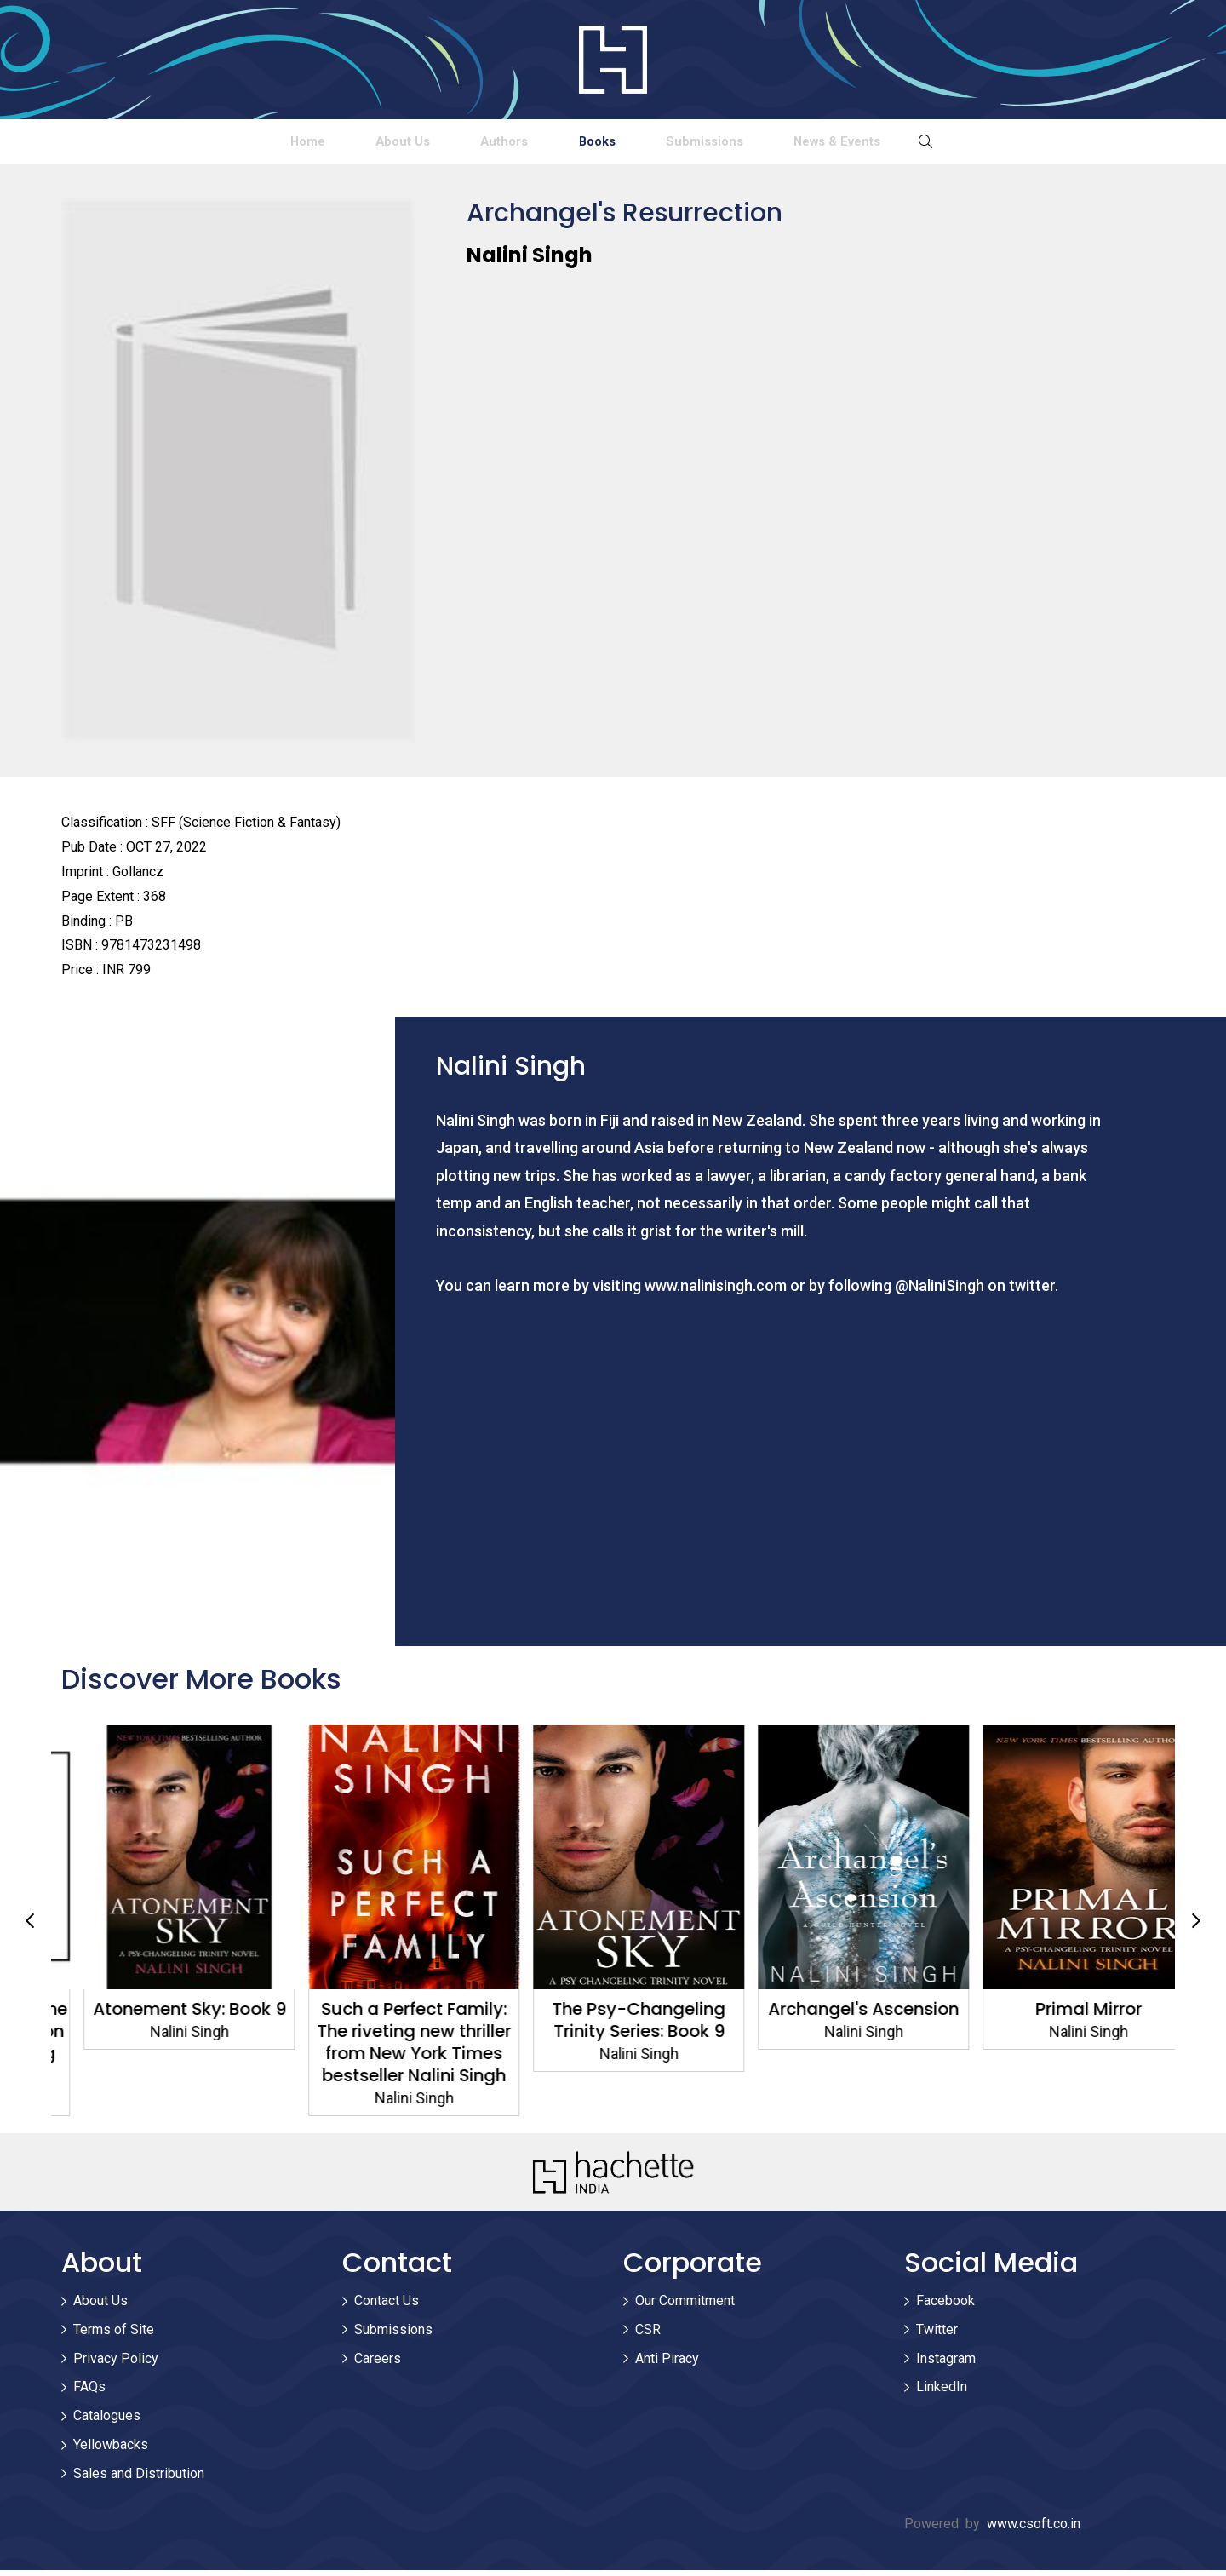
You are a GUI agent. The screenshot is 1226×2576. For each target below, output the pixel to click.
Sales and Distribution (138, 2478)
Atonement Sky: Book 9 (388, 2015)
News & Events (998, 143)
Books (626, 143)
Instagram (946, 2363)
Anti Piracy (667, 2363)
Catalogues (106, 2421)
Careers (377, 2363)
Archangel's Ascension (1062, 2015)
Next (1196, 1926)
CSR (648, 2334)
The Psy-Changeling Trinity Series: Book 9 (838, 2026)
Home (144, 143)
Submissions (798, 143)
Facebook (945, 2306)
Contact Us (386, 2306)
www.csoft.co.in (1033, 2529)
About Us (303, 143)
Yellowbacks (110, 2449)
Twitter (937, 2334)
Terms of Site (113, 2334)
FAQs (89, 2392)
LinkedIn (941, 2392)
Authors (470, 143)
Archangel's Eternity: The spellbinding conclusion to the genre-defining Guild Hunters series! (163, 2048)
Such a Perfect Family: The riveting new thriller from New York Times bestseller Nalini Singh (613, 2048)
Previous (30, 1926)
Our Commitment (685, 2306)
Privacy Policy (115, 2363)
